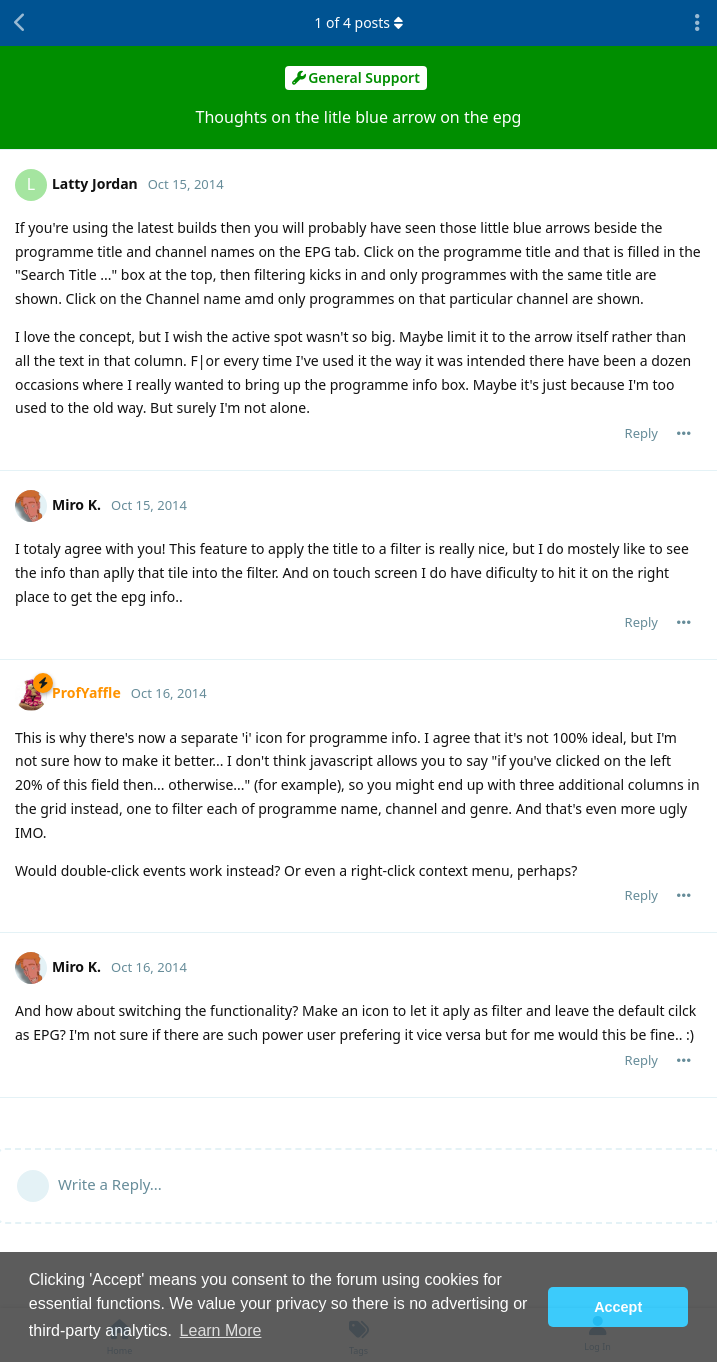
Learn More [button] (221, 1330)
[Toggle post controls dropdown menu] (684, 433)
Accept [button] (618, 1307)
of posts (358, 22)
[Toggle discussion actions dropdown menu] (697, 23)
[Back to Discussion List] (20, 23)
